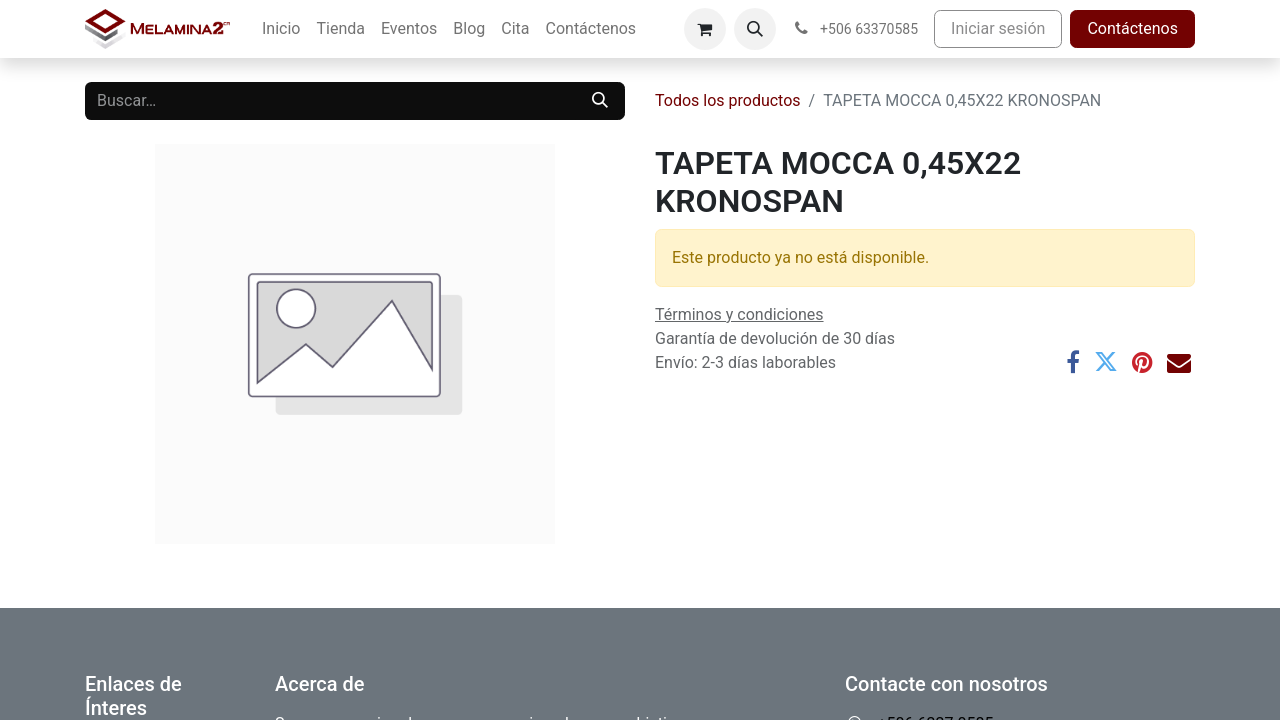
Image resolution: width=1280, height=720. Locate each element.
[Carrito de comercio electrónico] (705, 29)
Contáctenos (1132, 28)
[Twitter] (1106, 362)
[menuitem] (281, 29)
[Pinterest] (1142, 362)
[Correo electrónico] (1179, 362)
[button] (755, 29)
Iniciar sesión (998, 28)
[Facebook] (1073, 362)
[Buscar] (600, 101)
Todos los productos (728, 100)
